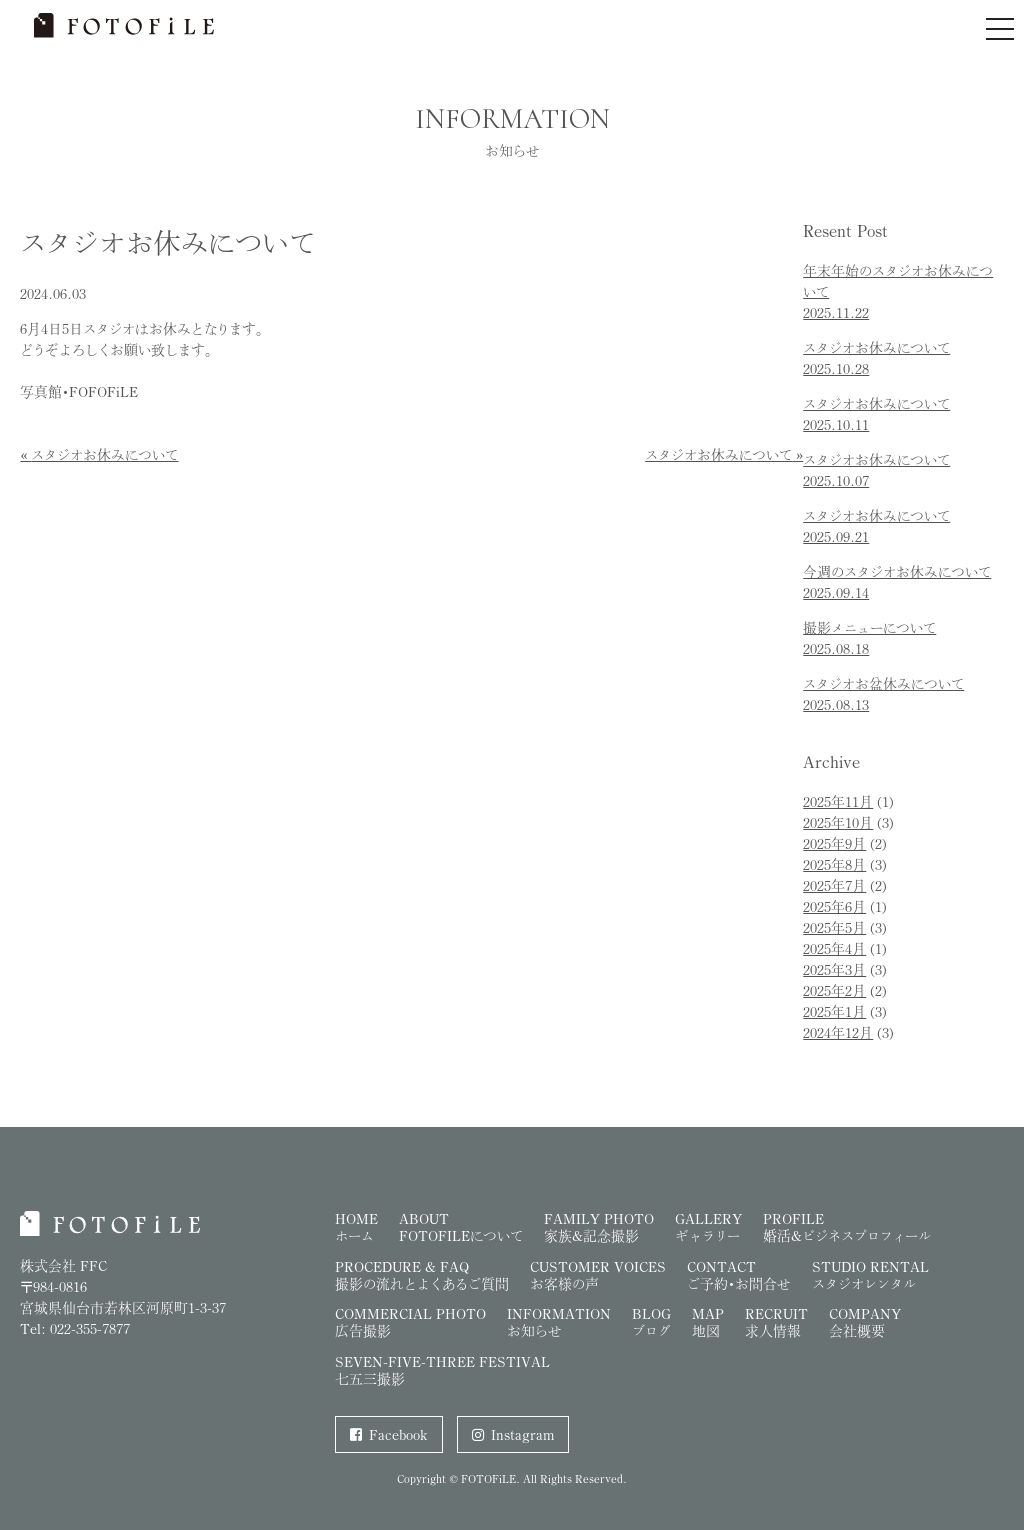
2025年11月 (838, 801)
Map (708, 1322)
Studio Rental (870, 1275)
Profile (847, 1227)
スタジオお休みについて (104, 454)
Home (356, 1227)
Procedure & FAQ (422, 1275)
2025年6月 (834, 906)
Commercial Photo (410, 1322)
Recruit (776, 1322)
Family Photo (599, 1227)
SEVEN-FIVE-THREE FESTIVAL (442, 1370)
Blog (651, 1322)
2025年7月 (834, 885)
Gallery (708, 1227)
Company (865, 1322)
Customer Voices (598, 1275)
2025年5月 (834, 927)
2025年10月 (838, 822)
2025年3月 (834, 969)
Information (559, 1322)
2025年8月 (834, 864)
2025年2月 (834, 990)
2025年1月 (834, 1011)
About (461, 1227)
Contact (739, 1275)
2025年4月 (834, 948)
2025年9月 (834, 843)
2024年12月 (838, 1032)
